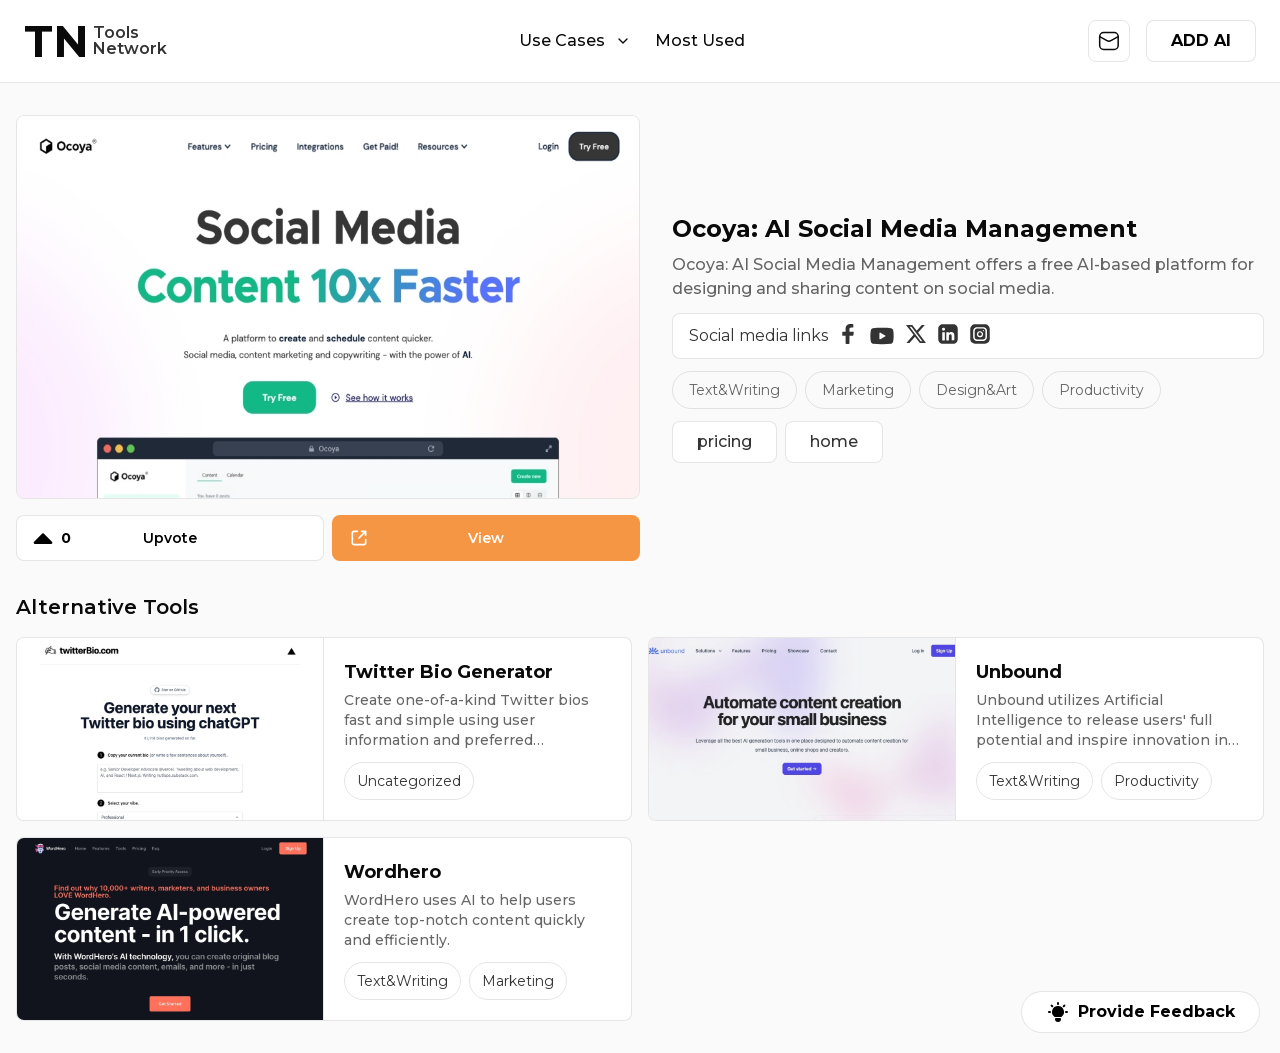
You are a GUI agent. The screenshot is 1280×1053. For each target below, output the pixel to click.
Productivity (1101, 390)
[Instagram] (980, 336)
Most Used (700, 40)
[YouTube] (882, 336)
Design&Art (976, 390)
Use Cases (575, 40)
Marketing (858, 390)
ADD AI (1201, 40)
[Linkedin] (948, 336)
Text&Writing (734, 390)
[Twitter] (916, 336)
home (834, 441)
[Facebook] (848, 336)
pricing (724, 441)
